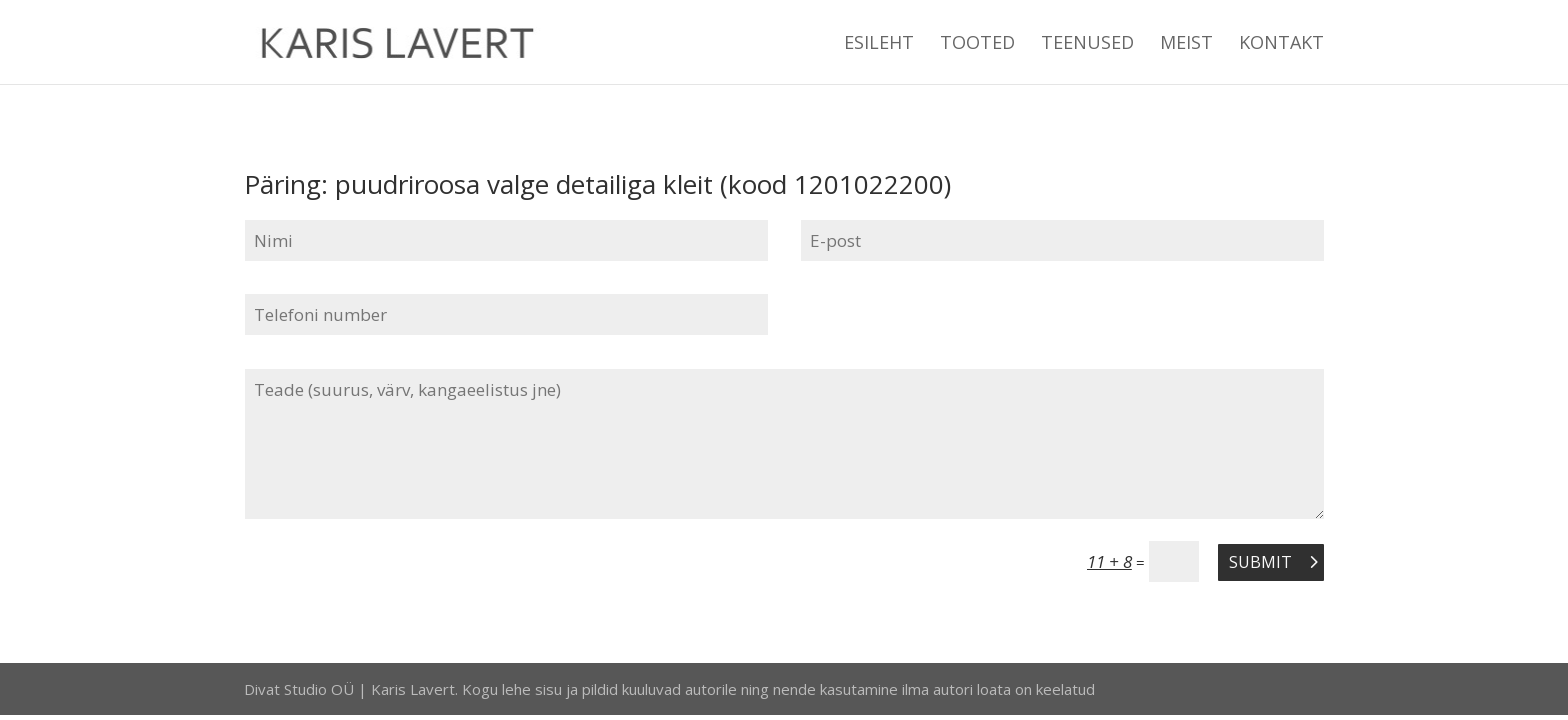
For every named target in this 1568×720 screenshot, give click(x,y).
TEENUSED (1087, 44)
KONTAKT (1281, 44)
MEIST (1186, 44)
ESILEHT (879, 44)
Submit (1260, 562)
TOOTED (977, 44)
